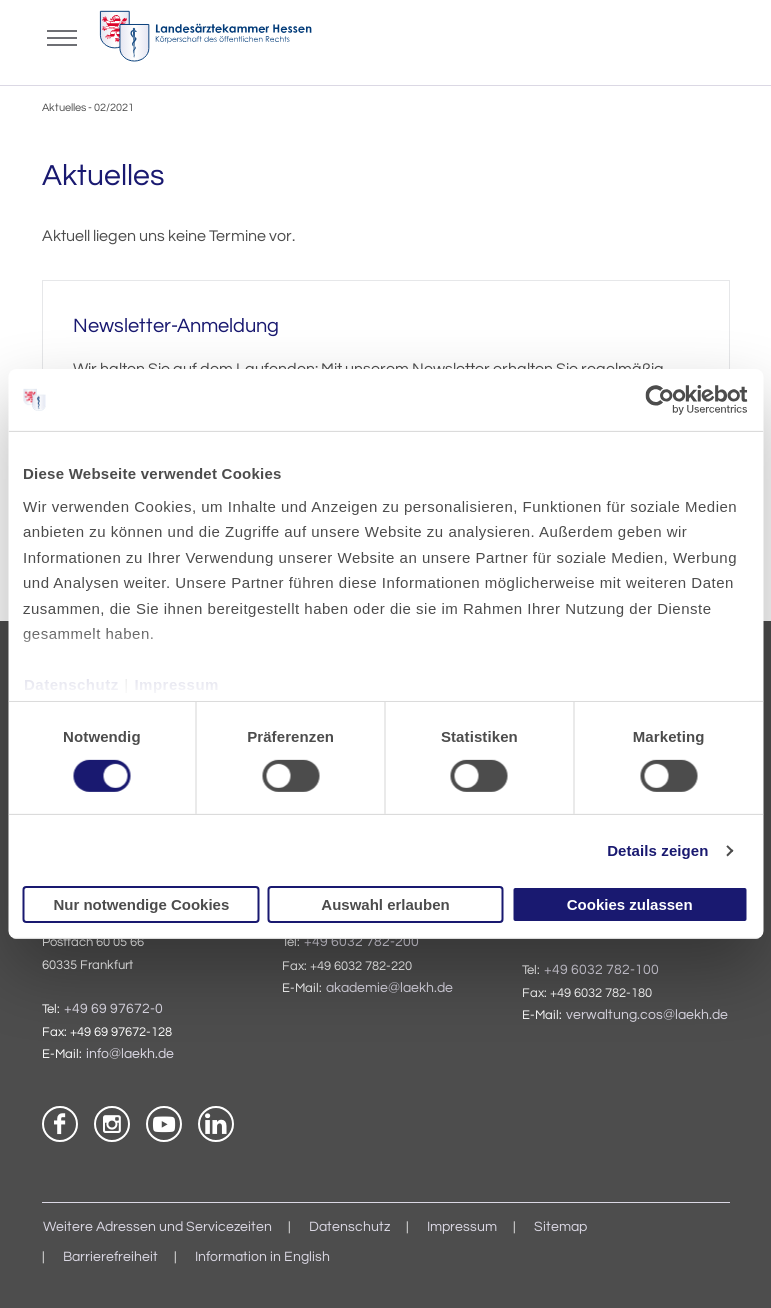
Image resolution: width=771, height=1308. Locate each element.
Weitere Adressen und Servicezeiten (157, 1227)
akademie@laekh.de (389, 988)
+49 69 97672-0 (113, 1009)
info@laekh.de (130, 1054)
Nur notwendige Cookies (141, 904)
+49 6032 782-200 (361, 942)
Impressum (176, 684)
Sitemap (560, 1227)
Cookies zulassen (630, 904)
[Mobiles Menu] (62, 36)
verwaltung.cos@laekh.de (647, 1015)
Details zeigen (657, 850)
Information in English (262, 1257)
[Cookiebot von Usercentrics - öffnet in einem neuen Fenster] (660, 400)
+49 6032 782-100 (601, 970)
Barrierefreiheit (110, 1257)
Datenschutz (71, 684)
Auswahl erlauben (385, 904)
